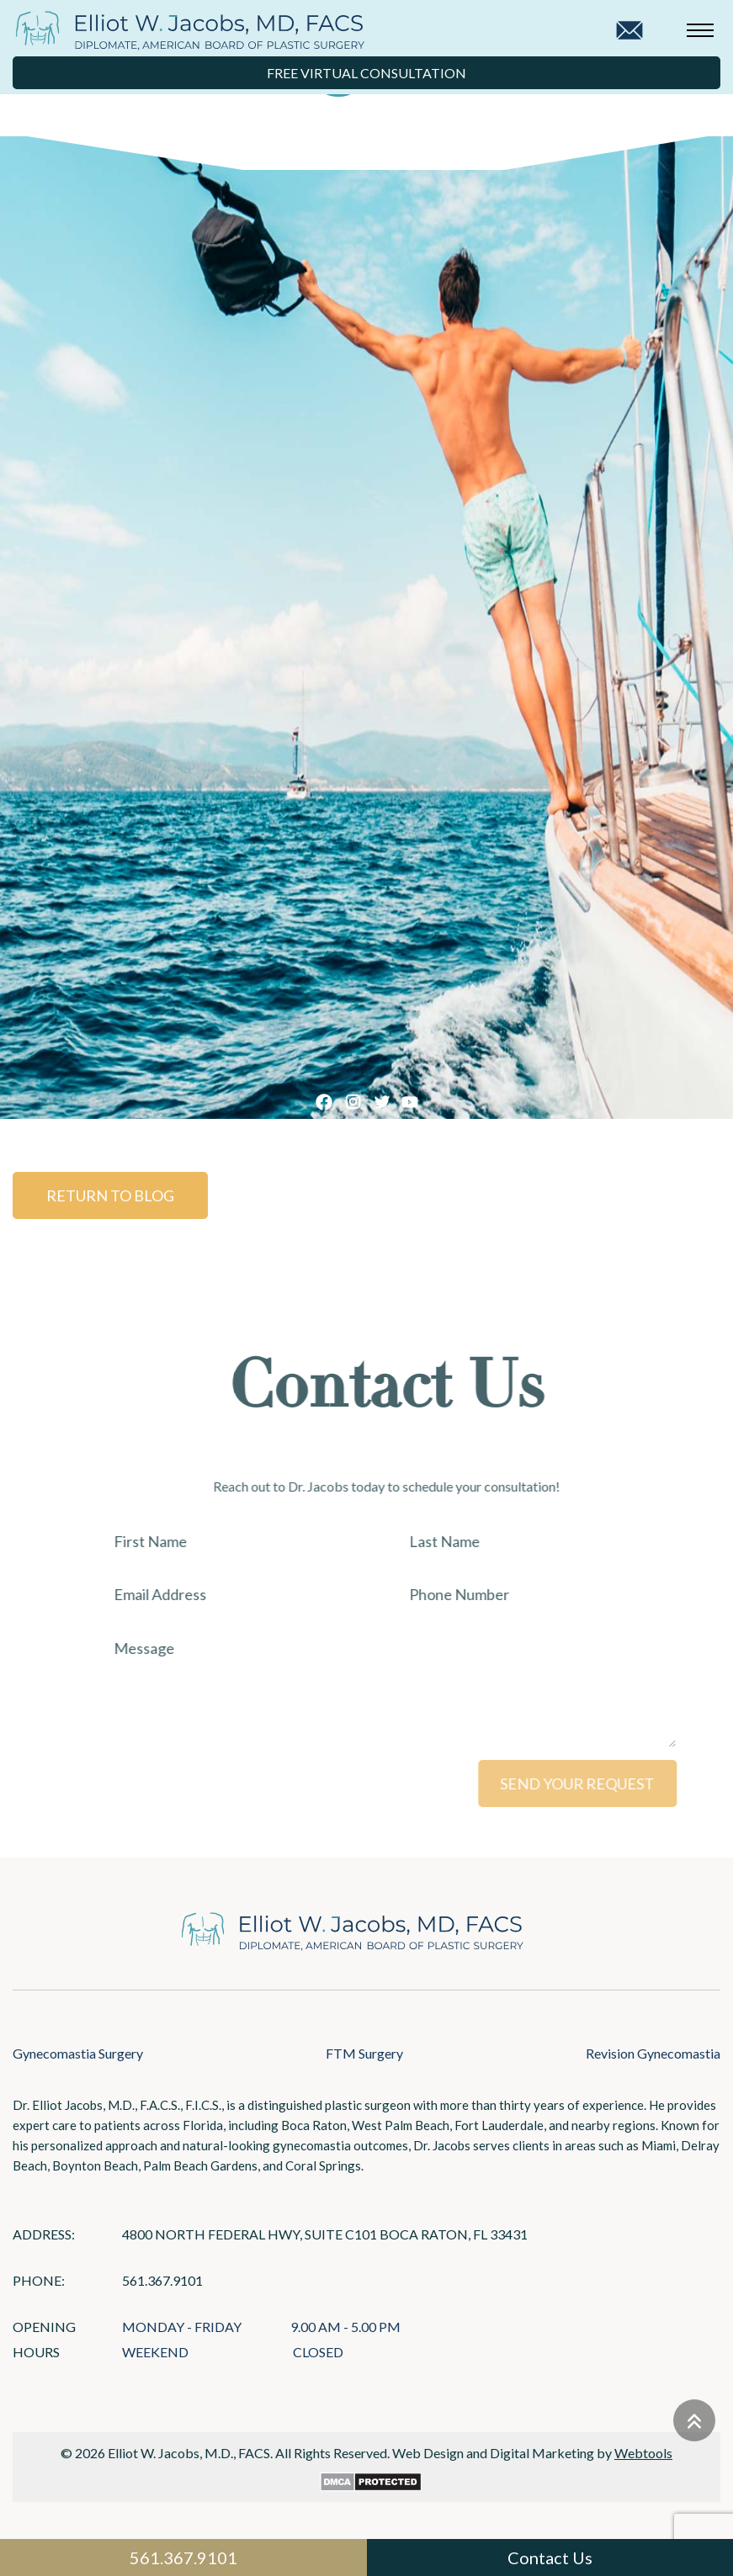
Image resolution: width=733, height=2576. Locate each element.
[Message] (413, 1688)
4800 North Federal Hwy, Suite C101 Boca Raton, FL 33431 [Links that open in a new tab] (325, 2234)
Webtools (643, 2453)
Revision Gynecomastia (653, 2053)
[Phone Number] (561, 1595)
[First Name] (265, 1541)
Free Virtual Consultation (366, 73)
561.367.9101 (162, 2280)
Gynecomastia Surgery (78, 2053)
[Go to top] (694, 2420)
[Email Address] (265, 1595)
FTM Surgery (364, 2053)
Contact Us (549, 2557)
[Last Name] (561, 1541)
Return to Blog (99, 1195)
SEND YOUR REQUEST (604, 1783)
